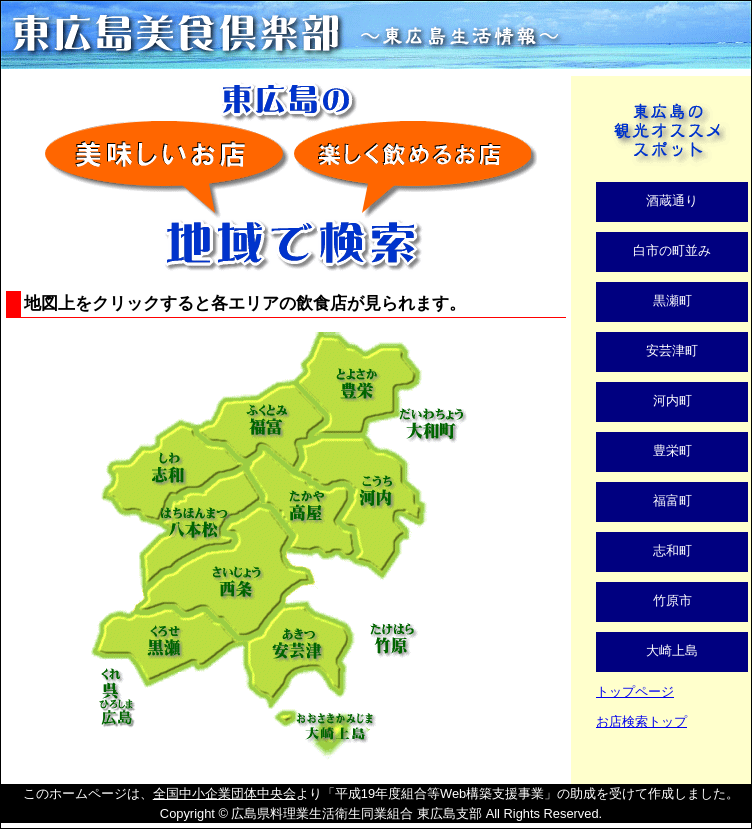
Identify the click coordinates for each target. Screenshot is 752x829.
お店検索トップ (641, 721)
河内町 (672, 400)
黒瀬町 (672, 300)
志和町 (672, 550)
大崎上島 (672, 650)
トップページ (635, 691)
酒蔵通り (672, 200)
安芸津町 (672, 350)
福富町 (672, 500)
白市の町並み (672, 250)
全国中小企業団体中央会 (224, 793)
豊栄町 (672, 450)
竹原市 (672, 600)
